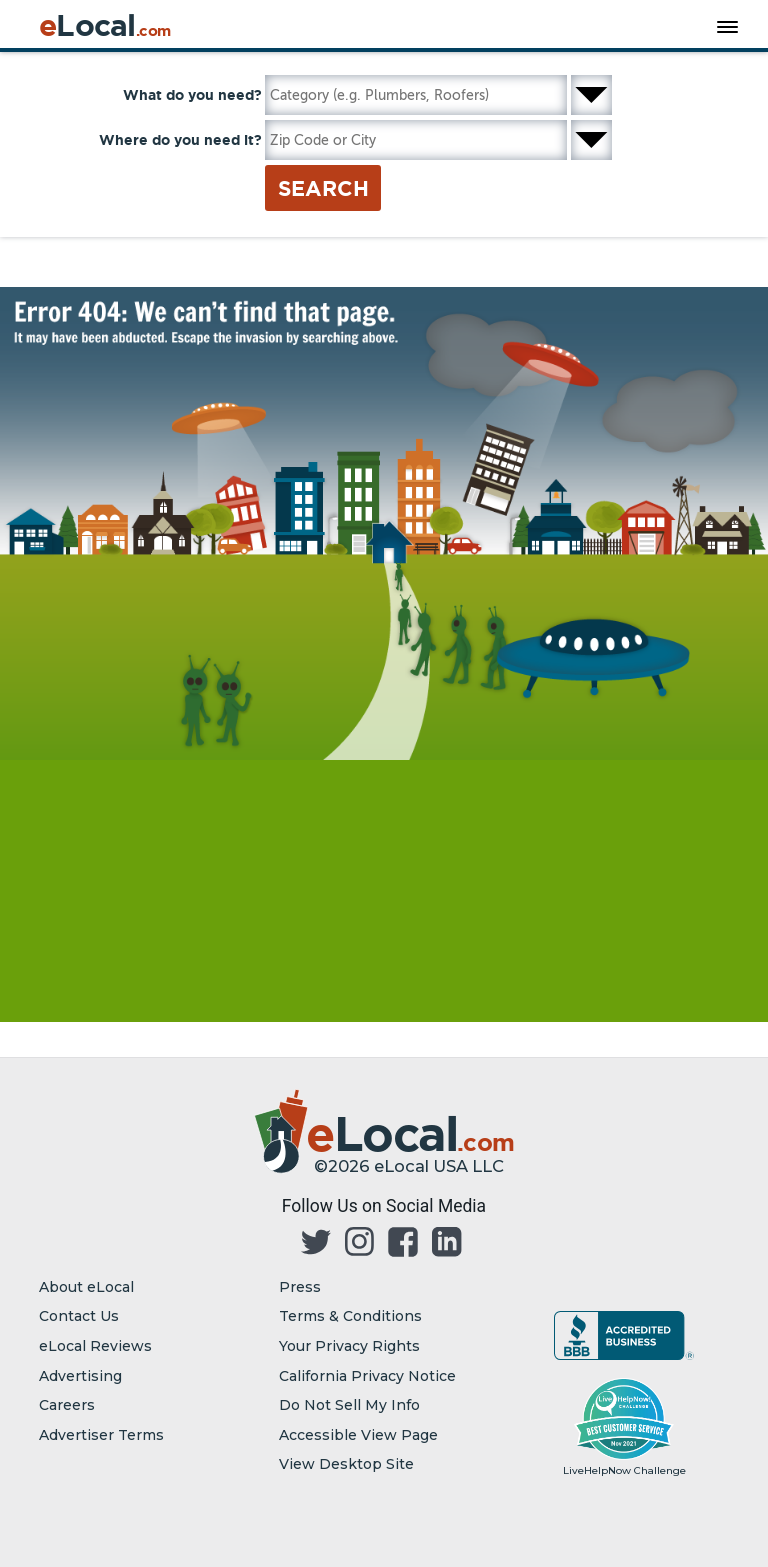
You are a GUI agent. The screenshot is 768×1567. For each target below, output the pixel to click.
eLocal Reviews (95, 1346)
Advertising (80, 1376)
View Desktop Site (346, 1464)
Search (323, 188)
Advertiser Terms (101, 1435)
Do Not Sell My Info (349, 1405)
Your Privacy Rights (349, 1346)
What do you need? (192, 95)
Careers (67, 1405)
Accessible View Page (358, 1435)
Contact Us (79, 1316)
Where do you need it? (180, 140)
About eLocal (86, 1287)
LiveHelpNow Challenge (624, 1470)
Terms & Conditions (350, 1316)
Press (300, 1287)
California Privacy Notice (367, 1376)
